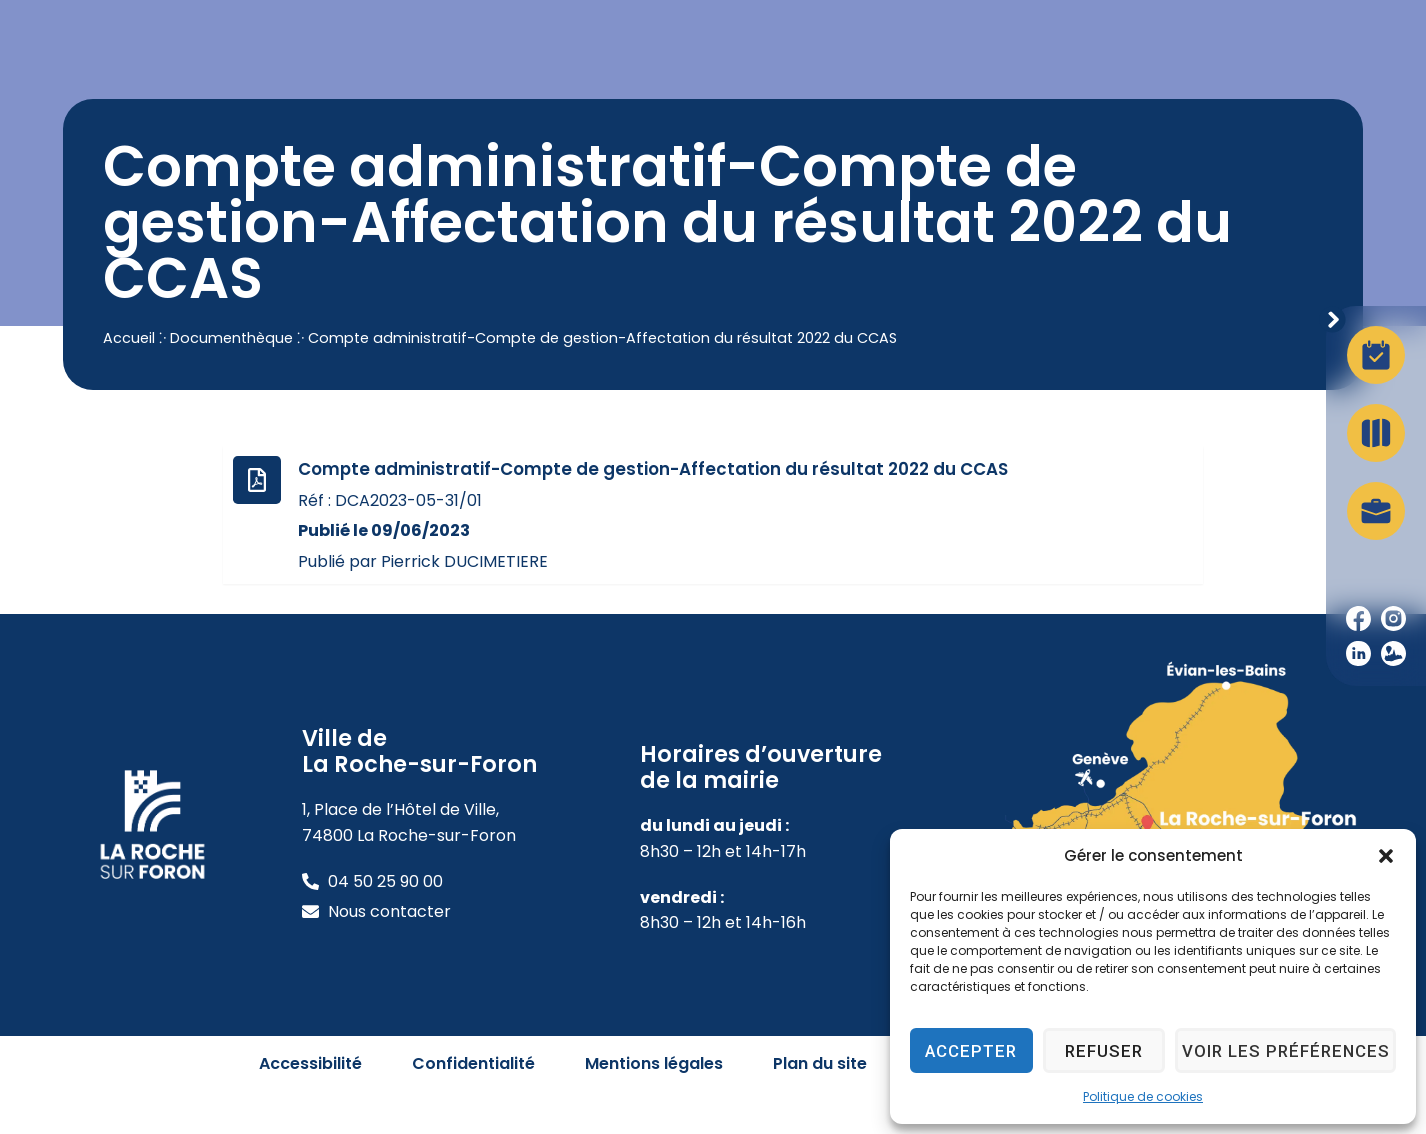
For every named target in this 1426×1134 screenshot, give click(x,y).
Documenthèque (231, 378)
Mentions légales (654, 1104)
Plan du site (820, 1104)
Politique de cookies (1143, 1096)
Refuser (1112, 1051)
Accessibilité (310, 1104)
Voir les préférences (1291, 1051)
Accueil (129, 378)
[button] (1386, 856)
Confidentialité (473, 1104)
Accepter (974, 1051)
